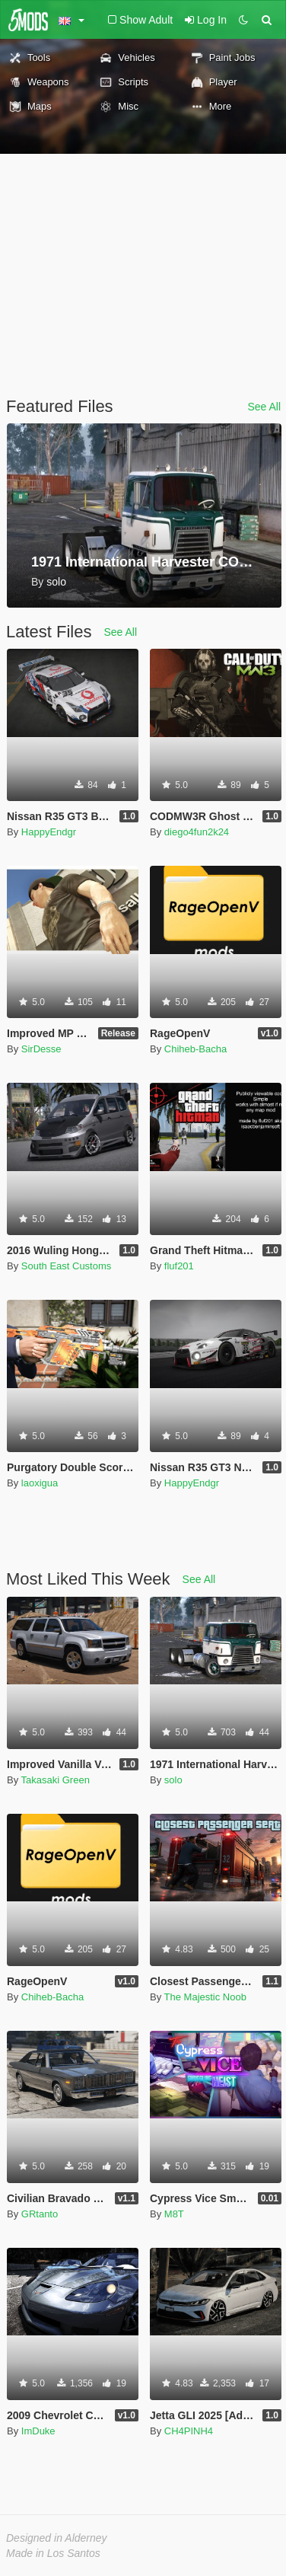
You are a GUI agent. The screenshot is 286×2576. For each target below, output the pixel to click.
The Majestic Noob (205, 1997)
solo (173, 1780)
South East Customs (66, 1266)
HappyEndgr (48, 832)
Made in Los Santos (53, 2553)
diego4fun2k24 (196, 832)
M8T (174, 2214)
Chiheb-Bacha (195, 1049)
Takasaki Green (55, 1780)
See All (264, 407)
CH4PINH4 (188, 2431)
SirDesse (41, 1049)
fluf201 (179, 1266)
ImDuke (38, 2431)
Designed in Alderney (56, 2538)
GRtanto (39, 2214)
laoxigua (39, 1483)
